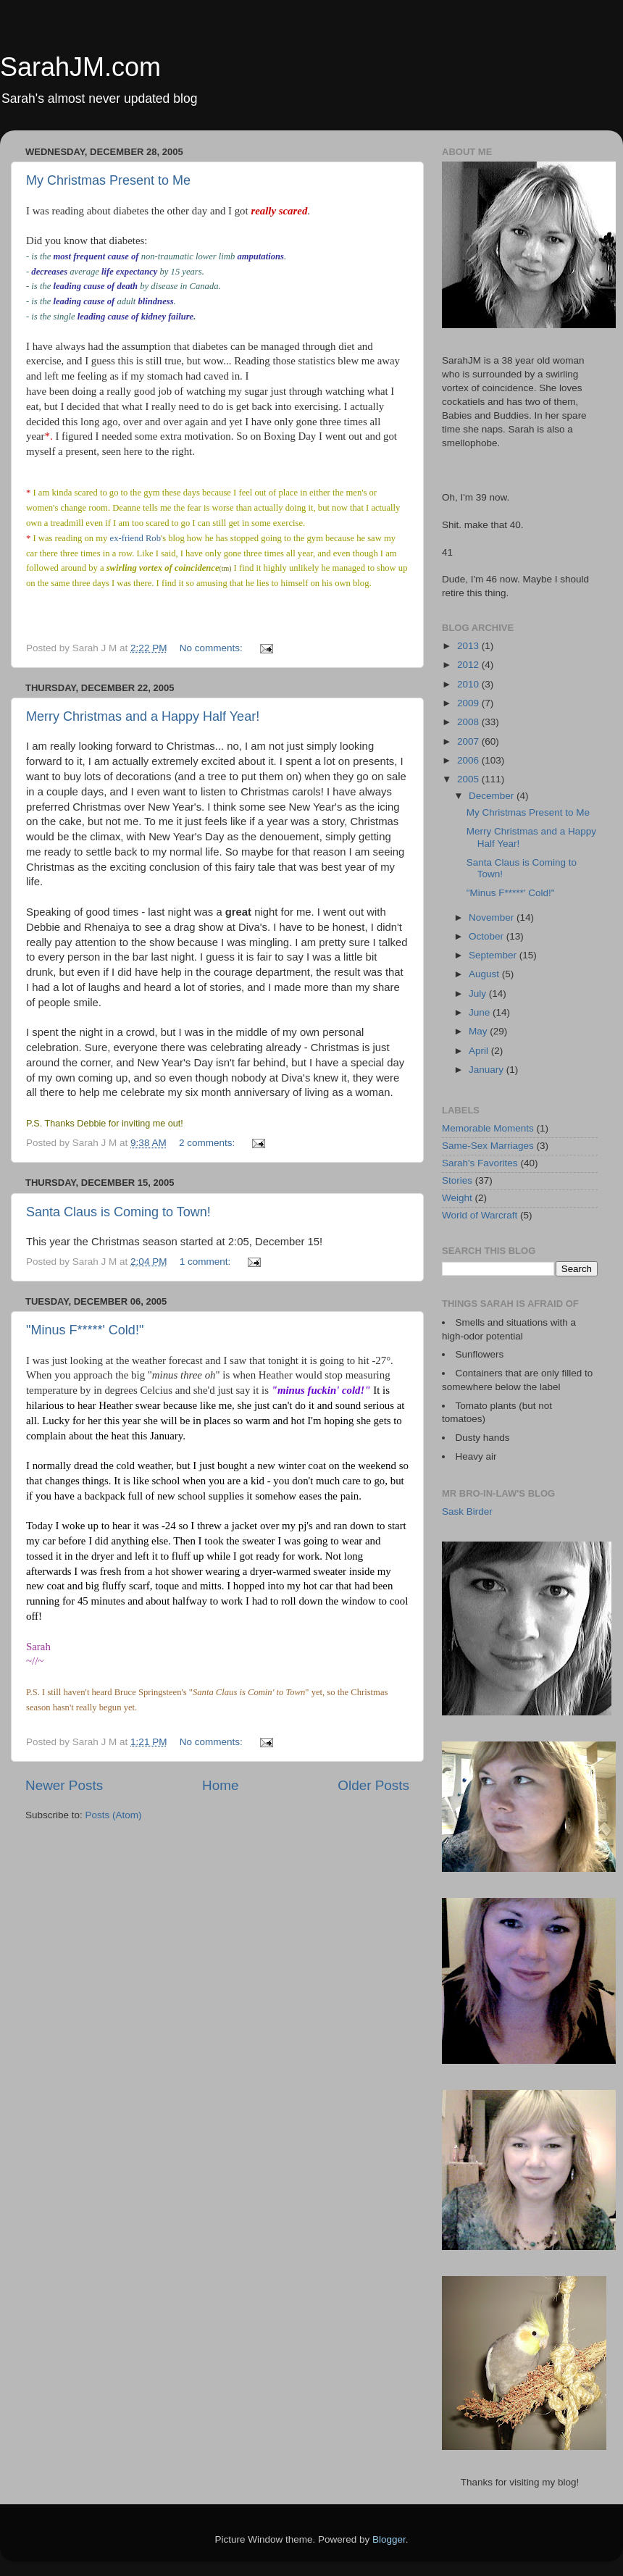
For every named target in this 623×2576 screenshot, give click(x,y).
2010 (469, 684)
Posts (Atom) (113, 1815)
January (487, 1069)
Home (220, 1785)
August (485, 974)
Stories (457, 1180)
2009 (469, 703)
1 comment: (206, 1261)
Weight (457, 1197)
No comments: (213, 648)
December (493, 795)
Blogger (389, 2539)
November (493, 917)
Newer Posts (64, 1785)
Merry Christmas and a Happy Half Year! (142, 716)
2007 (469, 741)
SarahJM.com (80, 67)
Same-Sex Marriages (488, 1145)
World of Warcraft (479, 1215)
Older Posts (373, 1785)
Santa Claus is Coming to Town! (118, 1212)
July (479, 993)
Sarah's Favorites (480, 1163)
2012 (469, 664)
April (480, 1050)
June (481, 1012)
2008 (469, 721)
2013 (469, 645)
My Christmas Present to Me (108, 180)
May (479, 1031)
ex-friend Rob (135, 538)
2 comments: (208, 1142)
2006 (469, 760)
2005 (469, 779)
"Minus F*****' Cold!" (84, 1330)
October (487, 936)
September (494, 955)
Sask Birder (467, 1511)
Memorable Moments (488, 1128)
